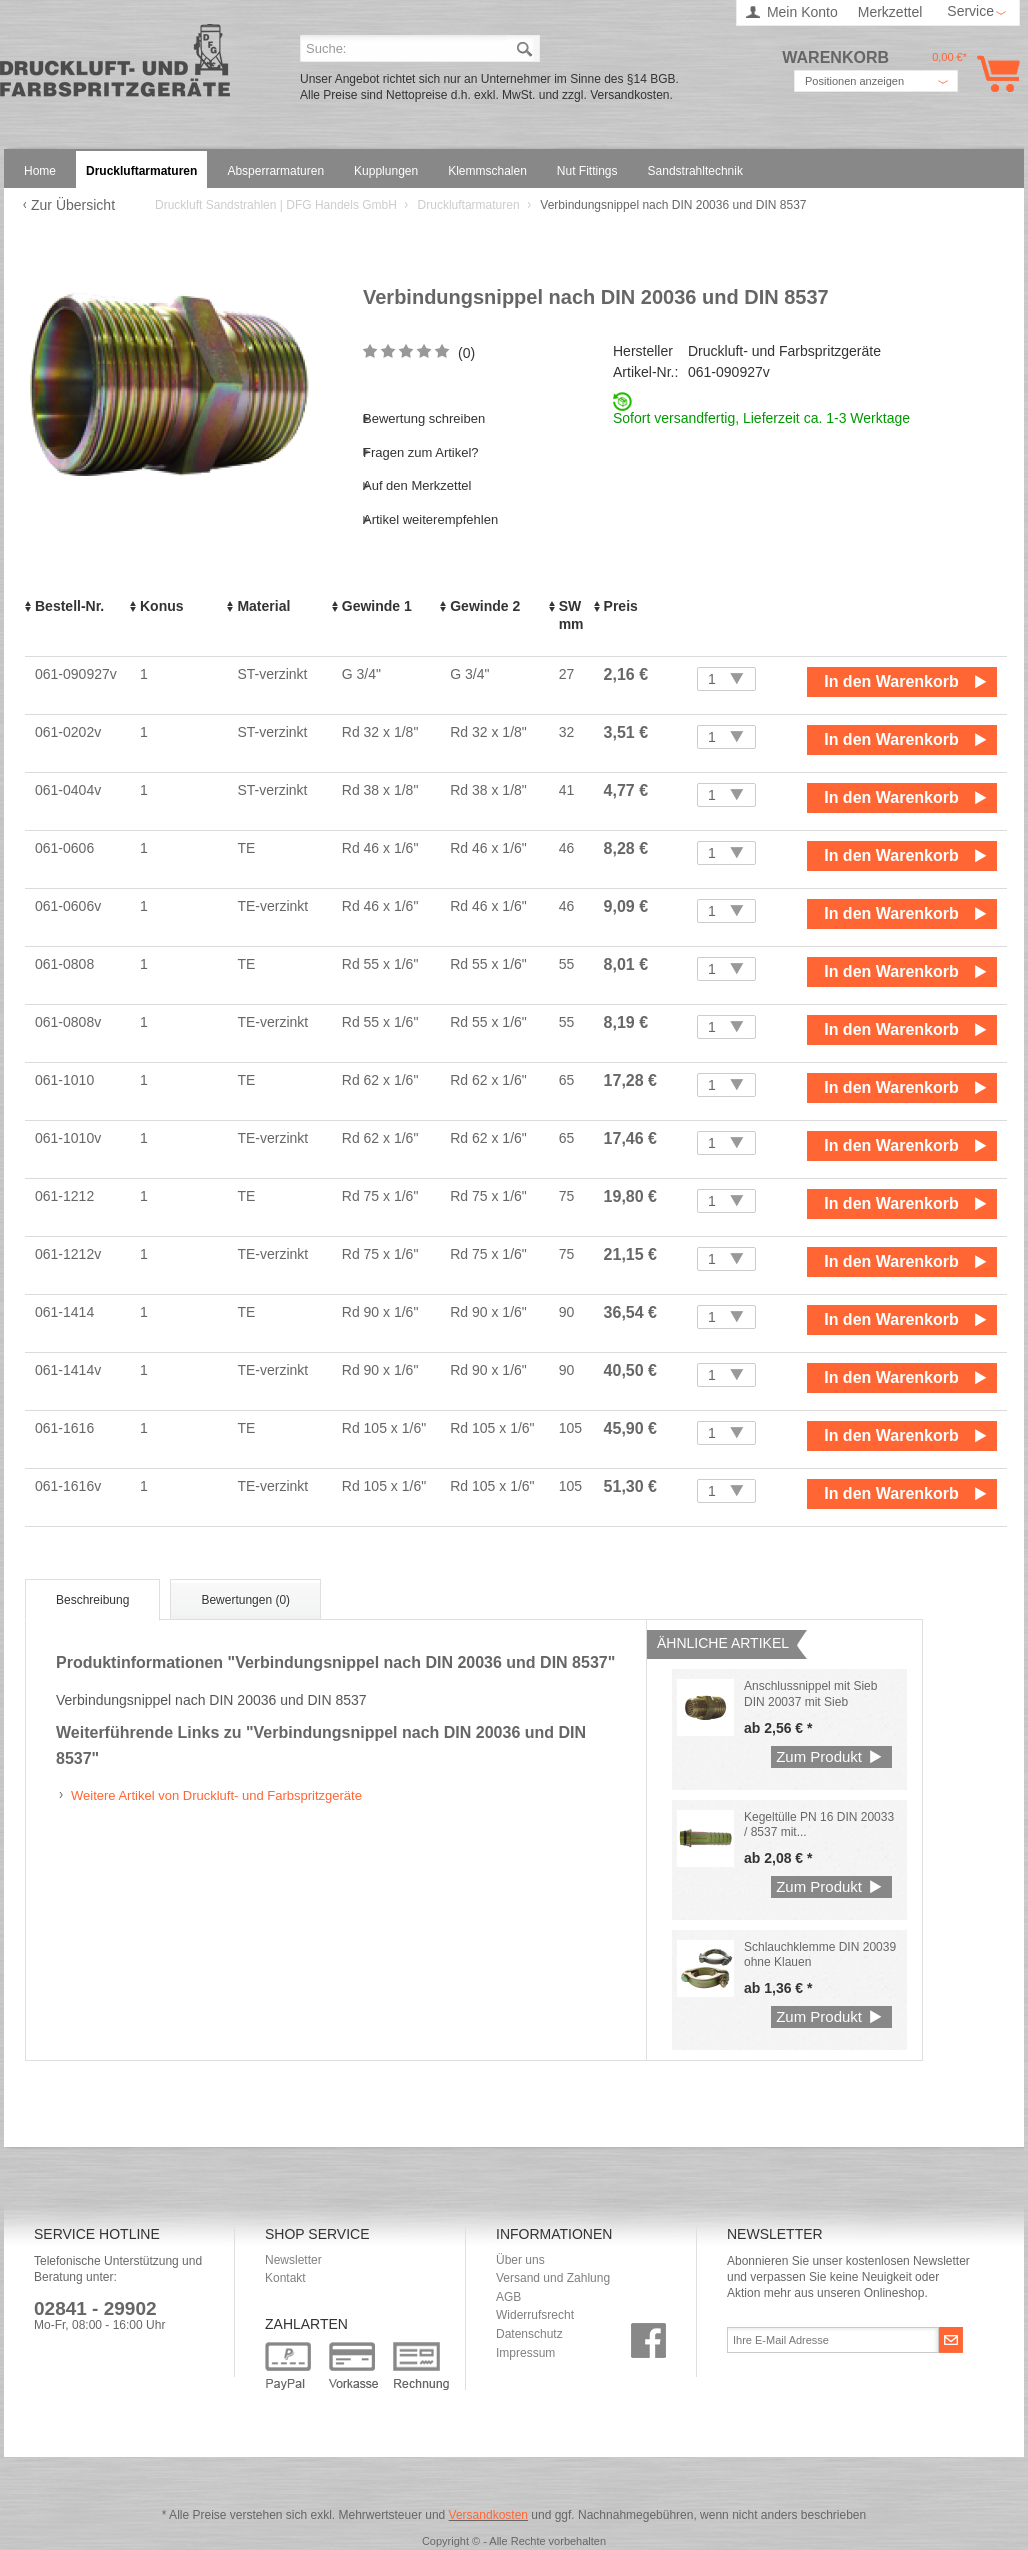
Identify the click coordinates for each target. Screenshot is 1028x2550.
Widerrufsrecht (535, 2315)
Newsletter (293, 2260)
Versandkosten (488, 2515)
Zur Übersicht (73, 205)
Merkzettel (890, 12)
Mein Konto (802, 12)
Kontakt (285, 2278)
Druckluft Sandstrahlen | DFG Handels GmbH (115, 66)
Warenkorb (994, 73)
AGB (508, 2297)
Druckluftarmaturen (470, 205)
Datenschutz (529, 2334)
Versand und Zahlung (553, 2278)
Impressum (525, 2353)
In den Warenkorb (891, 681)
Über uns (520, 2260)
